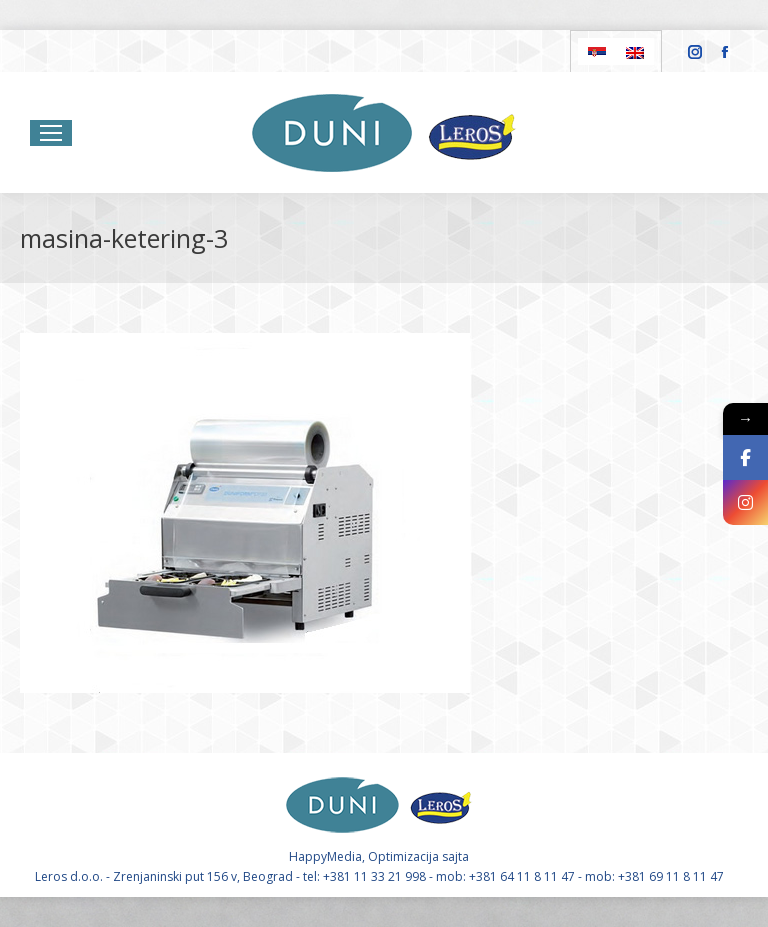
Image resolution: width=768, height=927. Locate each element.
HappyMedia (325, 856)
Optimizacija (403, 856)
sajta (455, 856)
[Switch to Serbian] (597, 51)
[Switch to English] (635, 51)
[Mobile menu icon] (51, 133)
